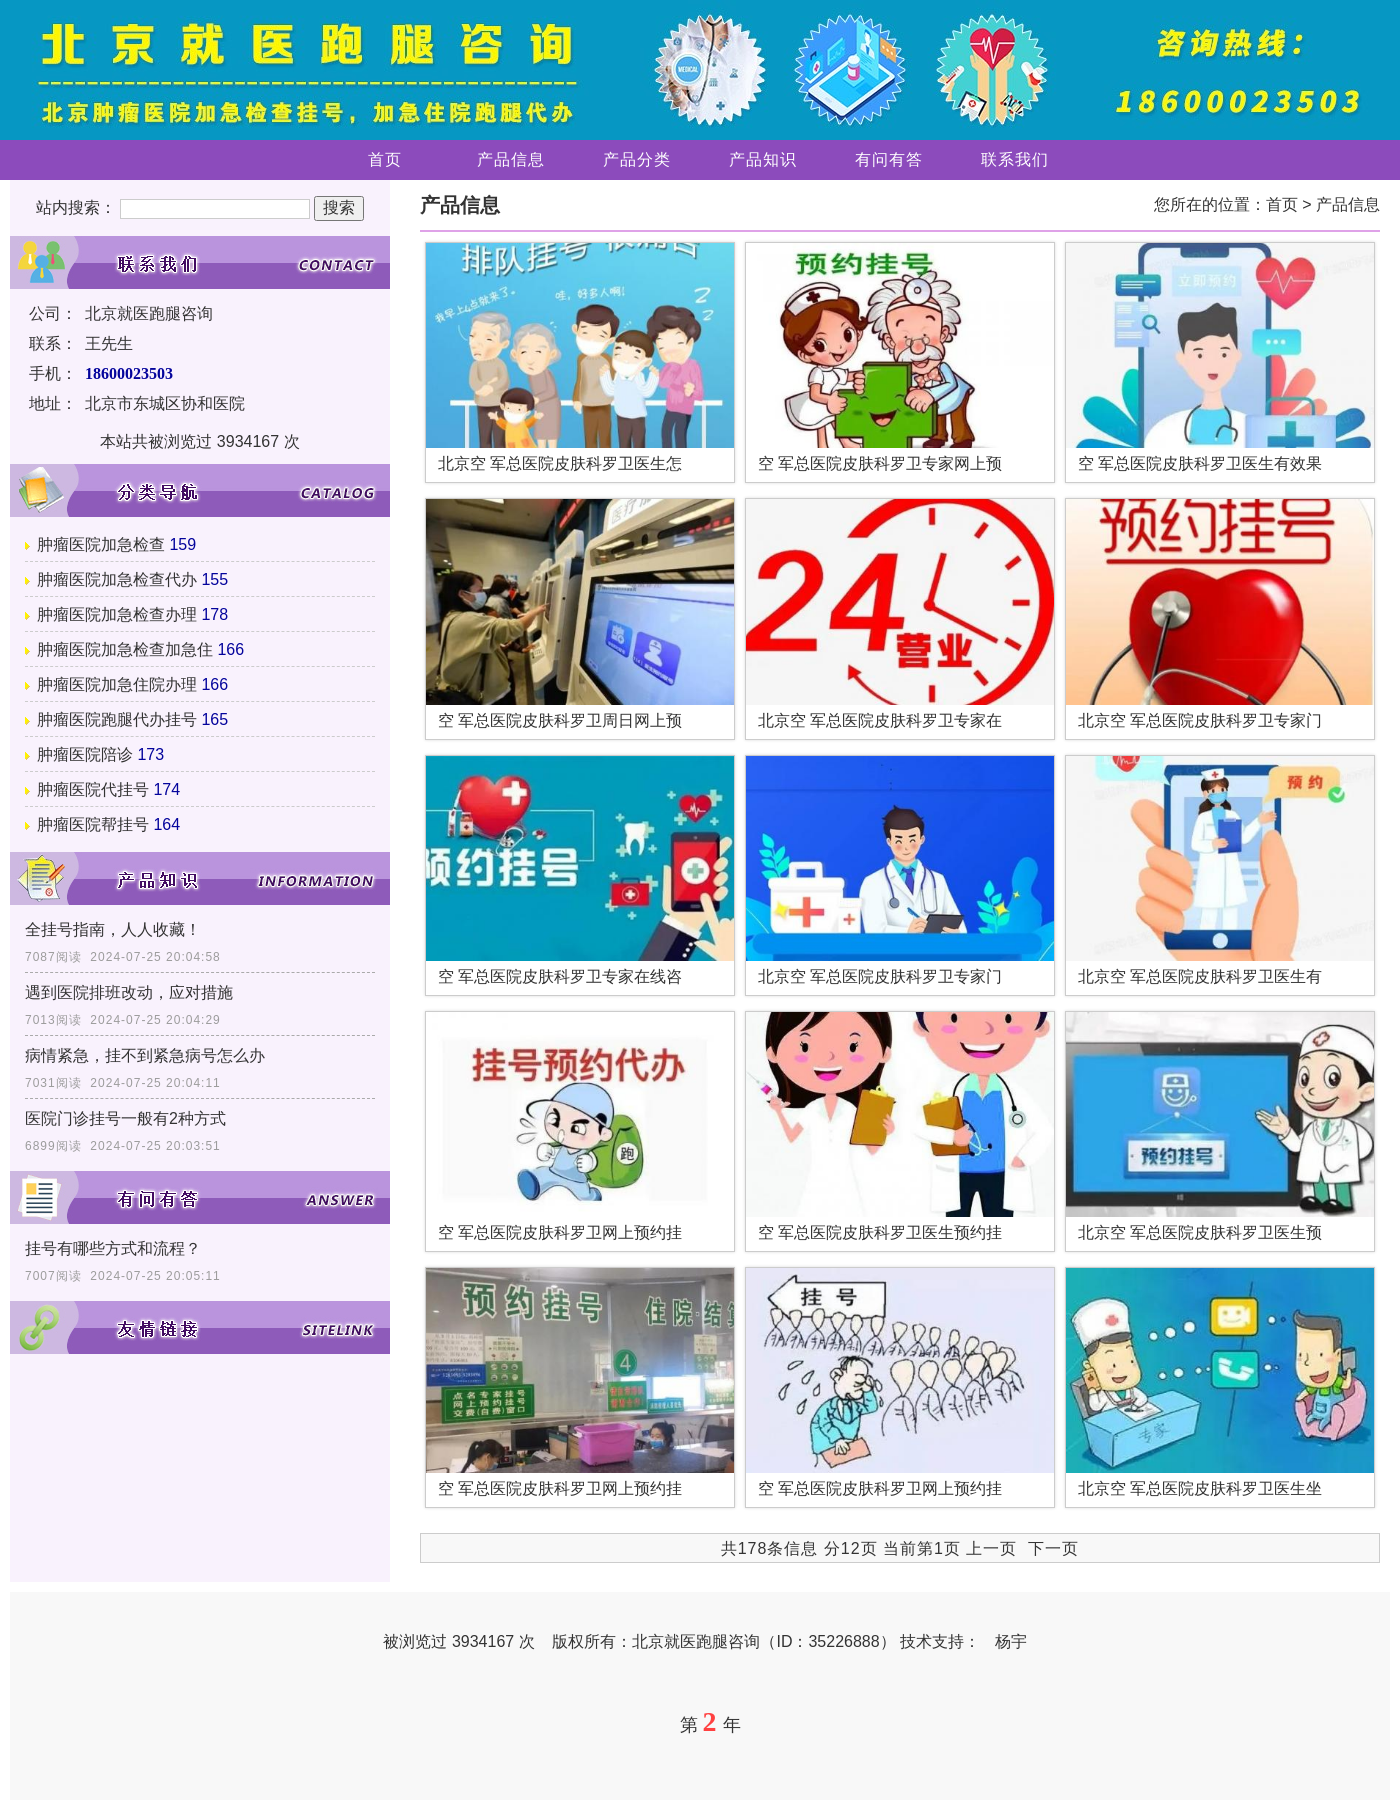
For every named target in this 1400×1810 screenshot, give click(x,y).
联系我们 (1015, 159)
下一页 (1053, 1548)
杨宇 (1011, 1641)
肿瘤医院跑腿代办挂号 (117, 719)
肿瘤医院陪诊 (85, 754)
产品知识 (763, 159)
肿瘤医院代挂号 (93, 789)
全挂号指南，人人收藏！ (113, 929)
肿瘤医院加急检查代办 (117, 579)
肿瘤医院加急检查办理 (117, 614)
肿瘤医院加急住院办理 (117, 684)
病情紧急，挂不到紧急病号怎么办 (145, 1055)
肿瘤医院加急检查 (101, 544)
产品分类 (637, 159)
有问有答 (889, 159)
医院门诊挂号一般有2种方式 (125, 1118)
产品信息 (511, 159)
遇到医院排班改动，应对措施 (129, 992)
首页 (385, 159)
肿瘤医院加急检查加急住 (125, 649)
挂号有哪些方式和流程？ (113, 1248)
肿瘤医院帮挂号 (93, 824)
